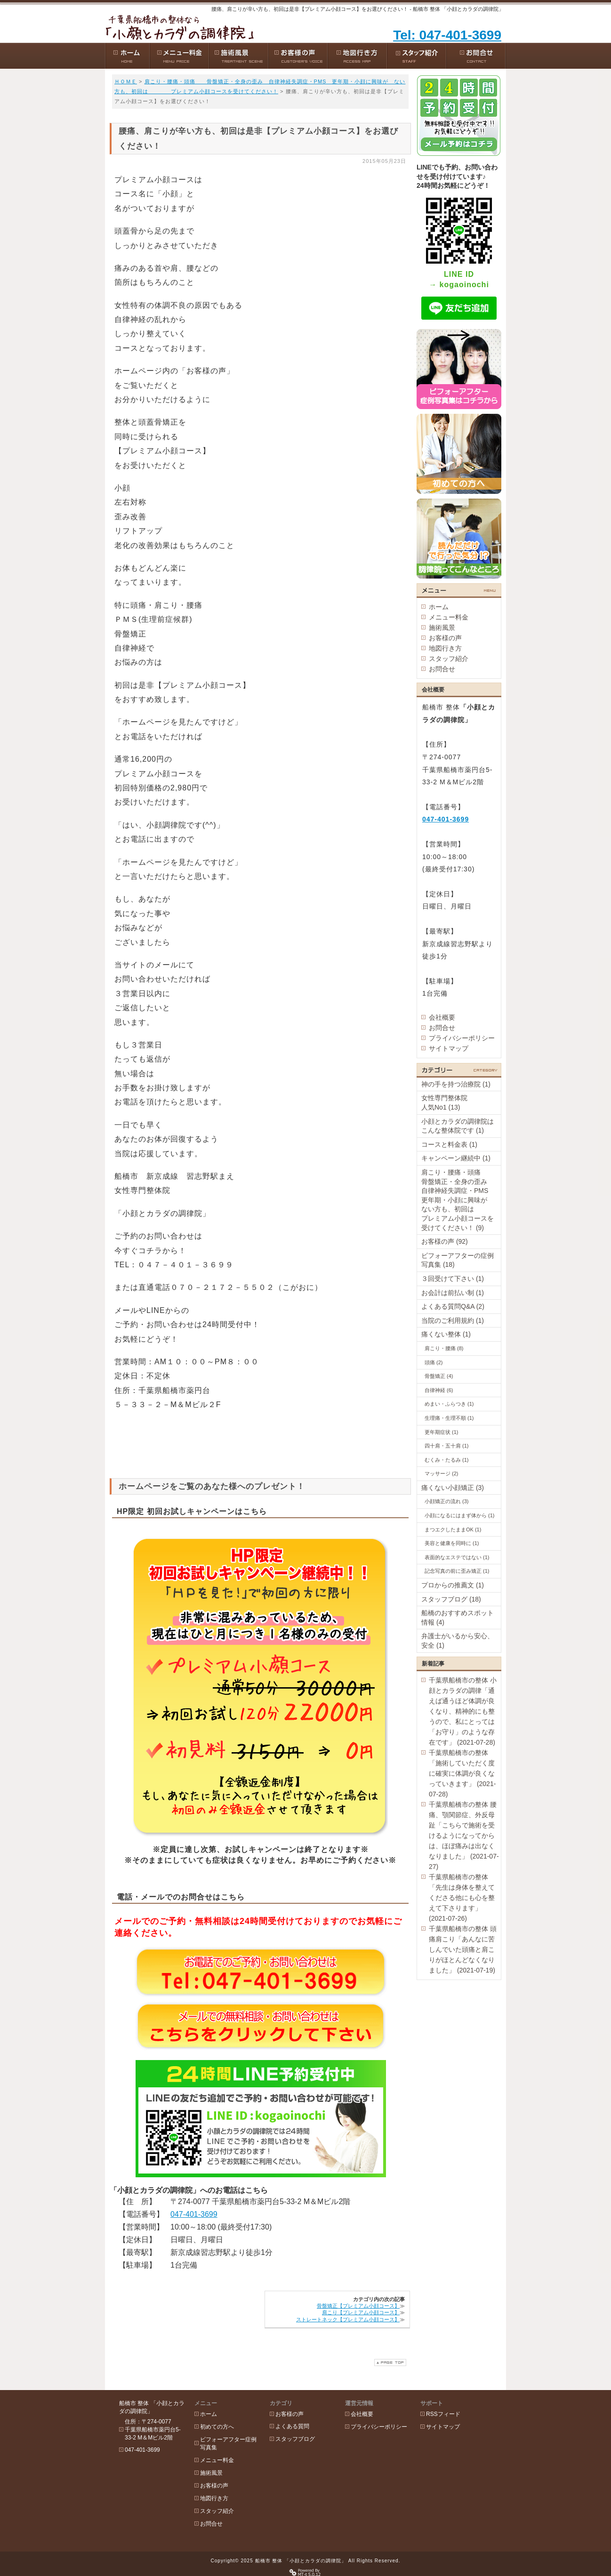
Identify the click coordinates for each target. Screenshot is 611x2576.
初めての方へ (217, 2426)
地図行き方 (445, 648)
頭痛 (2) (434, 1362)
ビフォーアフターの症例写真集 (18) (457, 1260)
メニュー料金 (448, 617)
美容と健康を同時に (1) (452, 1543)
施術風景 (442, 627)
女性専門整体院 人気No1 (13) (457, 1102)
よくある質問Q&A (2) (452, 1306)
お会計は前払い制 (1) (452, 1292)
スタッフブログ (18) (451, 1599)
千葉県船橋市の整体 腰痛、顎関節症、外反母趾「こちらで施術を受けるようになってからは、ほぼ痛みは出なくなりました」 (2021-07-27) (464, 1835)
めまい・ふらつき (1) (449, 1404)
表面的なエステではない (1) (457, 1557)
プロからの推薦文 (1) (452, 1585)
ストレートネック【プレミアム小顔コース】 (348, 2319)
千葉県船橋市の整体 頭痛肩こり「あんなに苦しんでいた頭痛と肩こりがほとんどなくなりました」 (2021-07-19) (463, 1949)
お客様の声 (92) (444, 1241)
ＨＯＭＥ (125, 81)
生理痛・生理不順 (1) (449, 1418)
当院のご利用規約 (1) (452, 1320)
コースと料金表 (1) (449, 1144)
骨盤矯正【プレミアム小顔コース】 (358, 2306)
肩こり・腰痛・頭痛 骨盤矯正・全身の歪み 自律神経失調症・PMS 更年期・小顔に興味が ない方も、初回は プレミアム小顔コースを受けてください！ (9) (460, 1200)
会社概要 (442, 1017)
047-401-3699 (193, 2214)
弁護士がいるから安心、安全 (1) (457, 1640)
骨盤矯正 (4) (439, 1376)
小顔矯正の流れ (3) (447, 1501)
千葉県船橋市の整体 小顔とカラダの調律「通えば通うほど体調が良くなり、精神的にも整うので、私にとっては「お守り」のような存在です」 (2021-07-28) (463, 1711)
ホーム (439, 607)
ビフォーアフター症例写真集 (228, 2443)
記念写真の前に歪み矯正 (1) (457, 1571)
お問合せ (442, 669)
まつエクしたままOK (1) (453, 1529)
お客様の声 (445, 638)
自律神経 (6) (439, 1390)
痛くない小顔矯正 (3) (452, 1487)
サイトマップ (448, 1048)
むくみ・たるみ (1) (447, 1460)
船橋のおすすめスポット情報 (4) (457, 1617)
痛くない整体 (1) (446, 1334)
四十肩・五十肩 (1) (447, 1446)
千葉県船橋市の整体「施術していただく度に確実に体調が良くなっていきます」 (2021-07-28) (462, 1773)
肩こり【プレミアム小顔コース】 (361, 2312)
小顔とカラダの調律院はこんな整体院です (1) (457, 1126)
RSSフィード (443, 2414)
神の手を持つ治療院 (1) (455, 1084)
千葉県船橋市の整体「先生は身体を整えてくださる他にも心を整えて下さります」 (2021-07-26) (462, 1897)
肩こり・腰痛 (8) (444, 1348)
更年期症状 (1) (441, 1432)
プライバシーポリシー (462, 1038)
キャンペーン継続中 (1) (455, 1158)
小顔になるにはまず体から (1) (460, 1515)
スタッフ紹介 (448, 658)
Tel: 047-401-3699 (447, 35)
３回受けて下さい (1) (452, 1278)
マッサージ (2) (441, 1473)
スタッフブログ (295, 2439)
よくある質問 (292, 2426)
